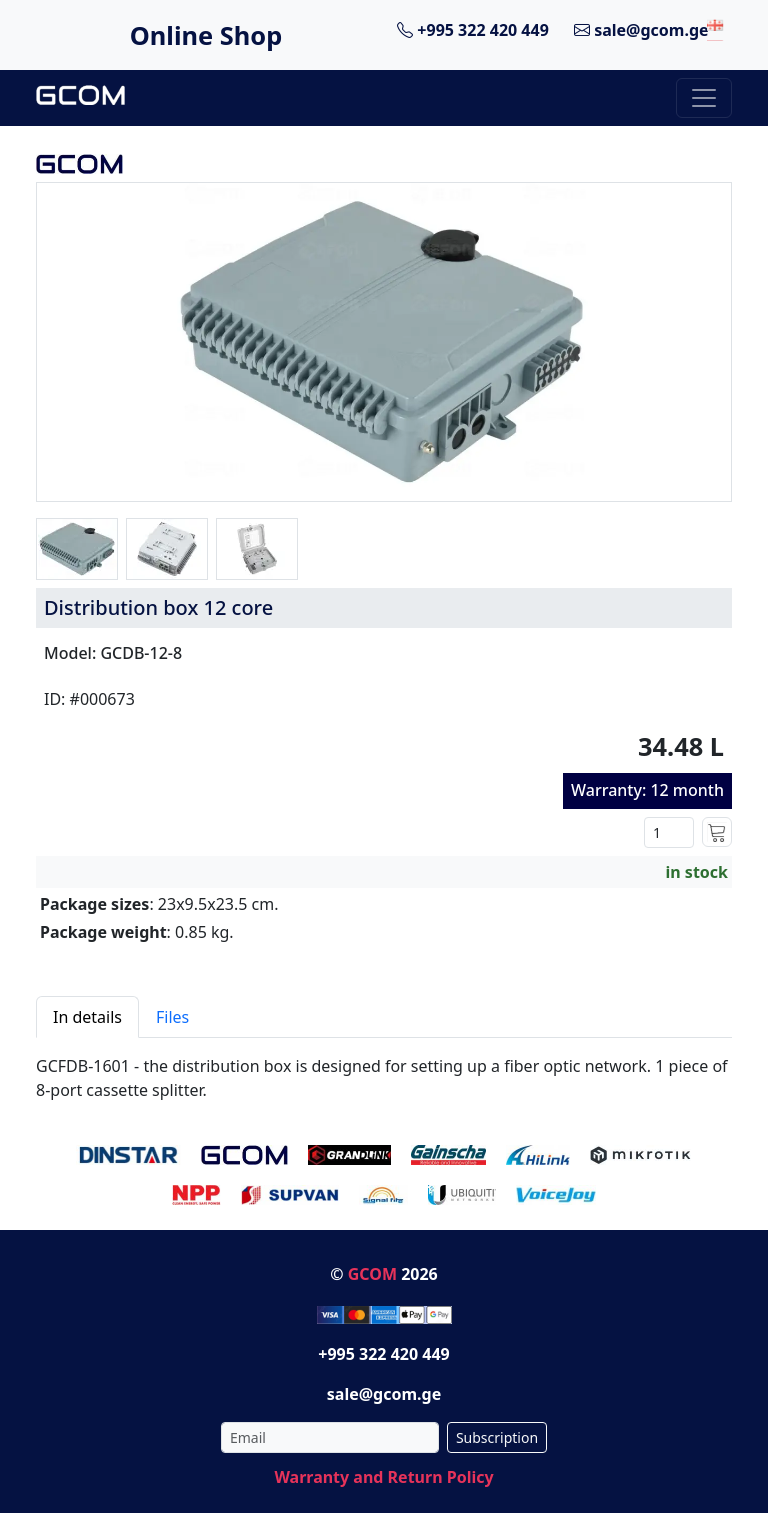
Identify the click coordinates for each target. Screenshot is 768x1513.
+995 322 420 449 (473, 30)
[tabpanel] (384, 1070)
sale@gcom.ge (641, 30)
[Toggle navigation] (704, 98)
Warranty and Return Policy (383, 1477)
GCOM (372, 1274)
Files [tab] (172, 1017)
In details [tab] (87, 1017)
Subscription (497, 1437)
